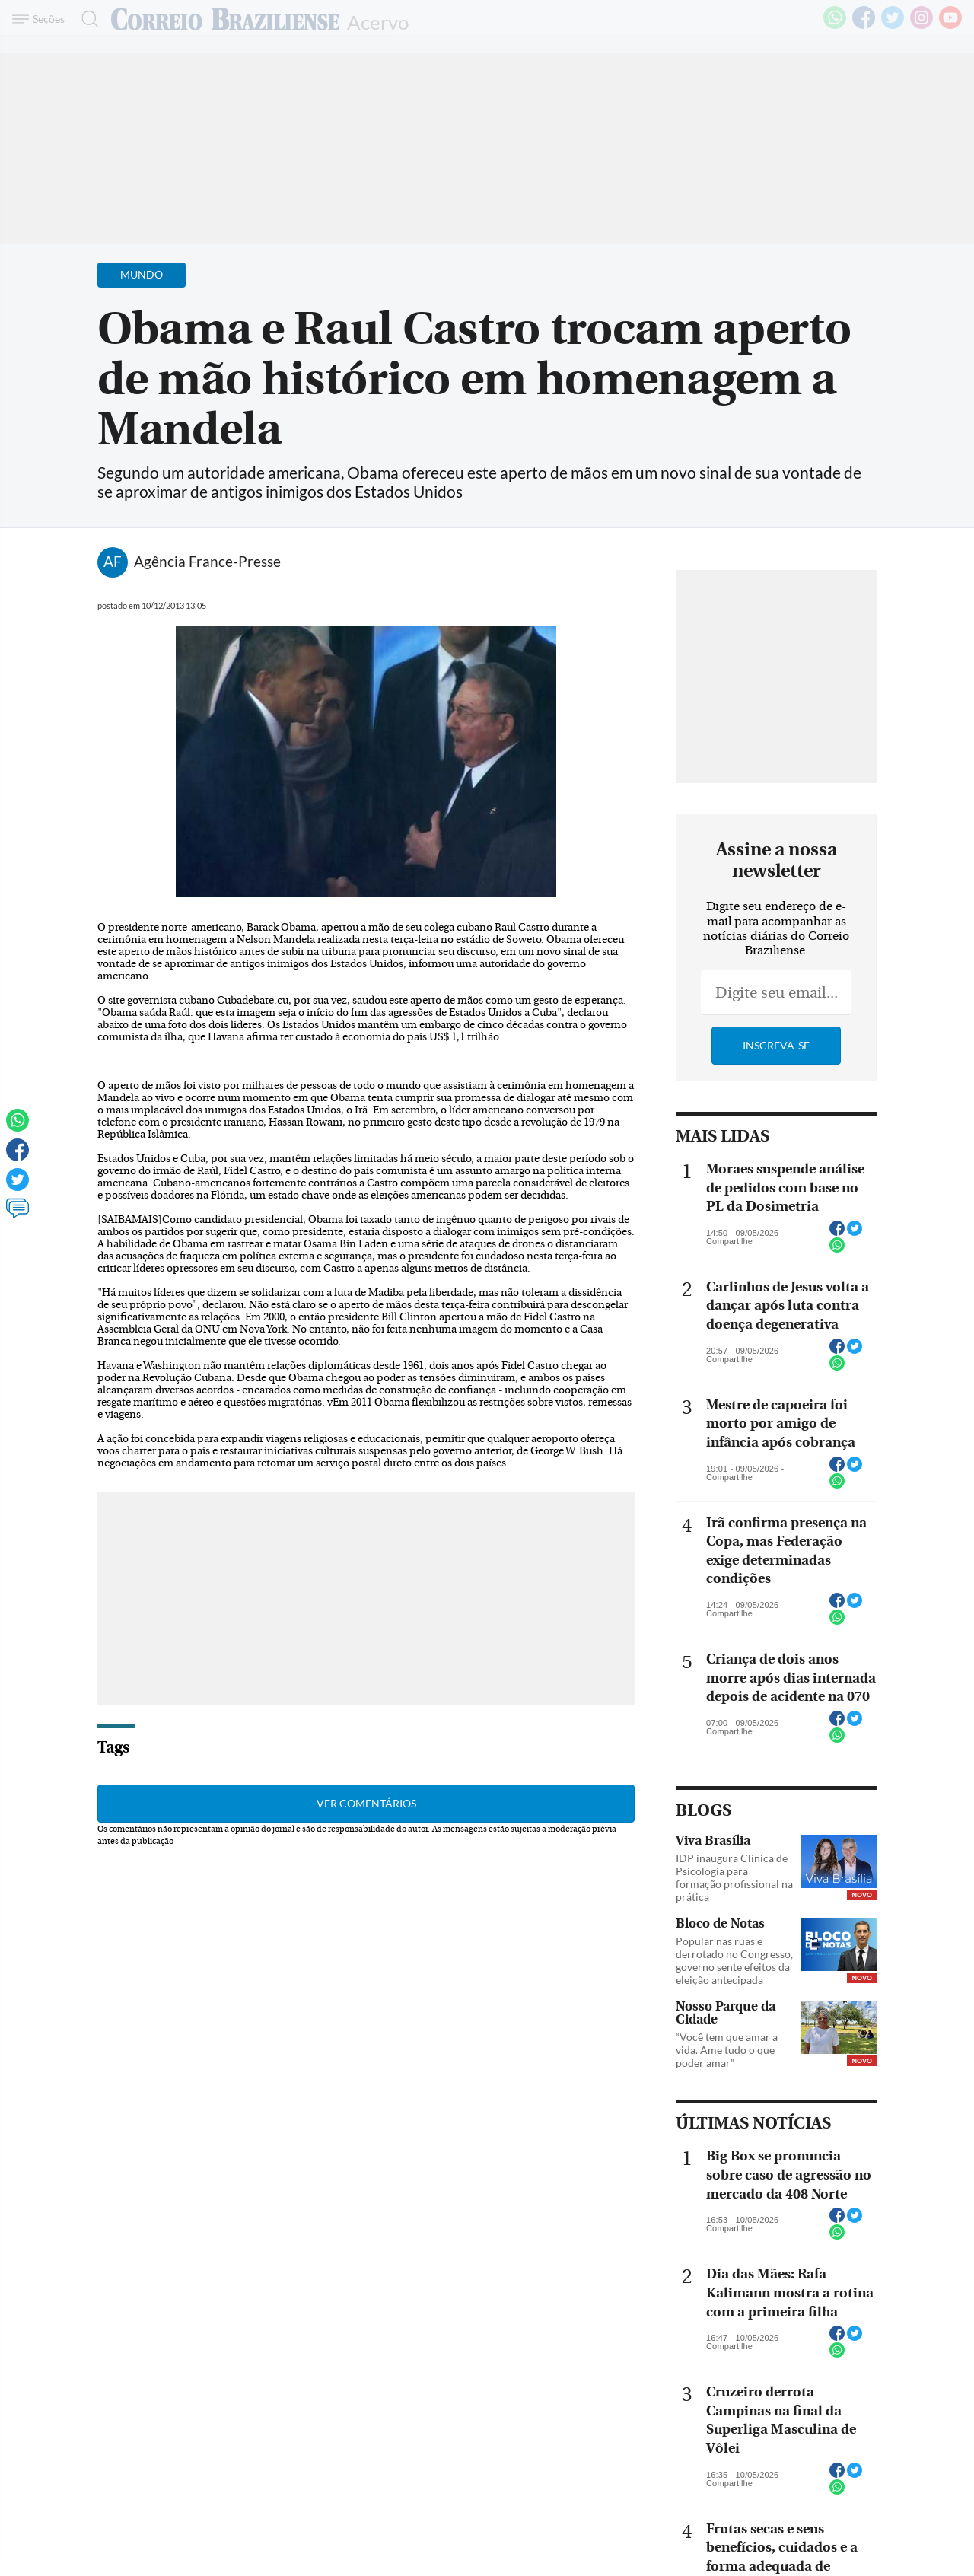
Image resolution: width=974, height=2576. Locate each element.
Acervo (378, 21)
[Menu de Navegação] (40, 19)
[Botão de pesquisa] (85, 19)
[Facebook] (863, 26)
